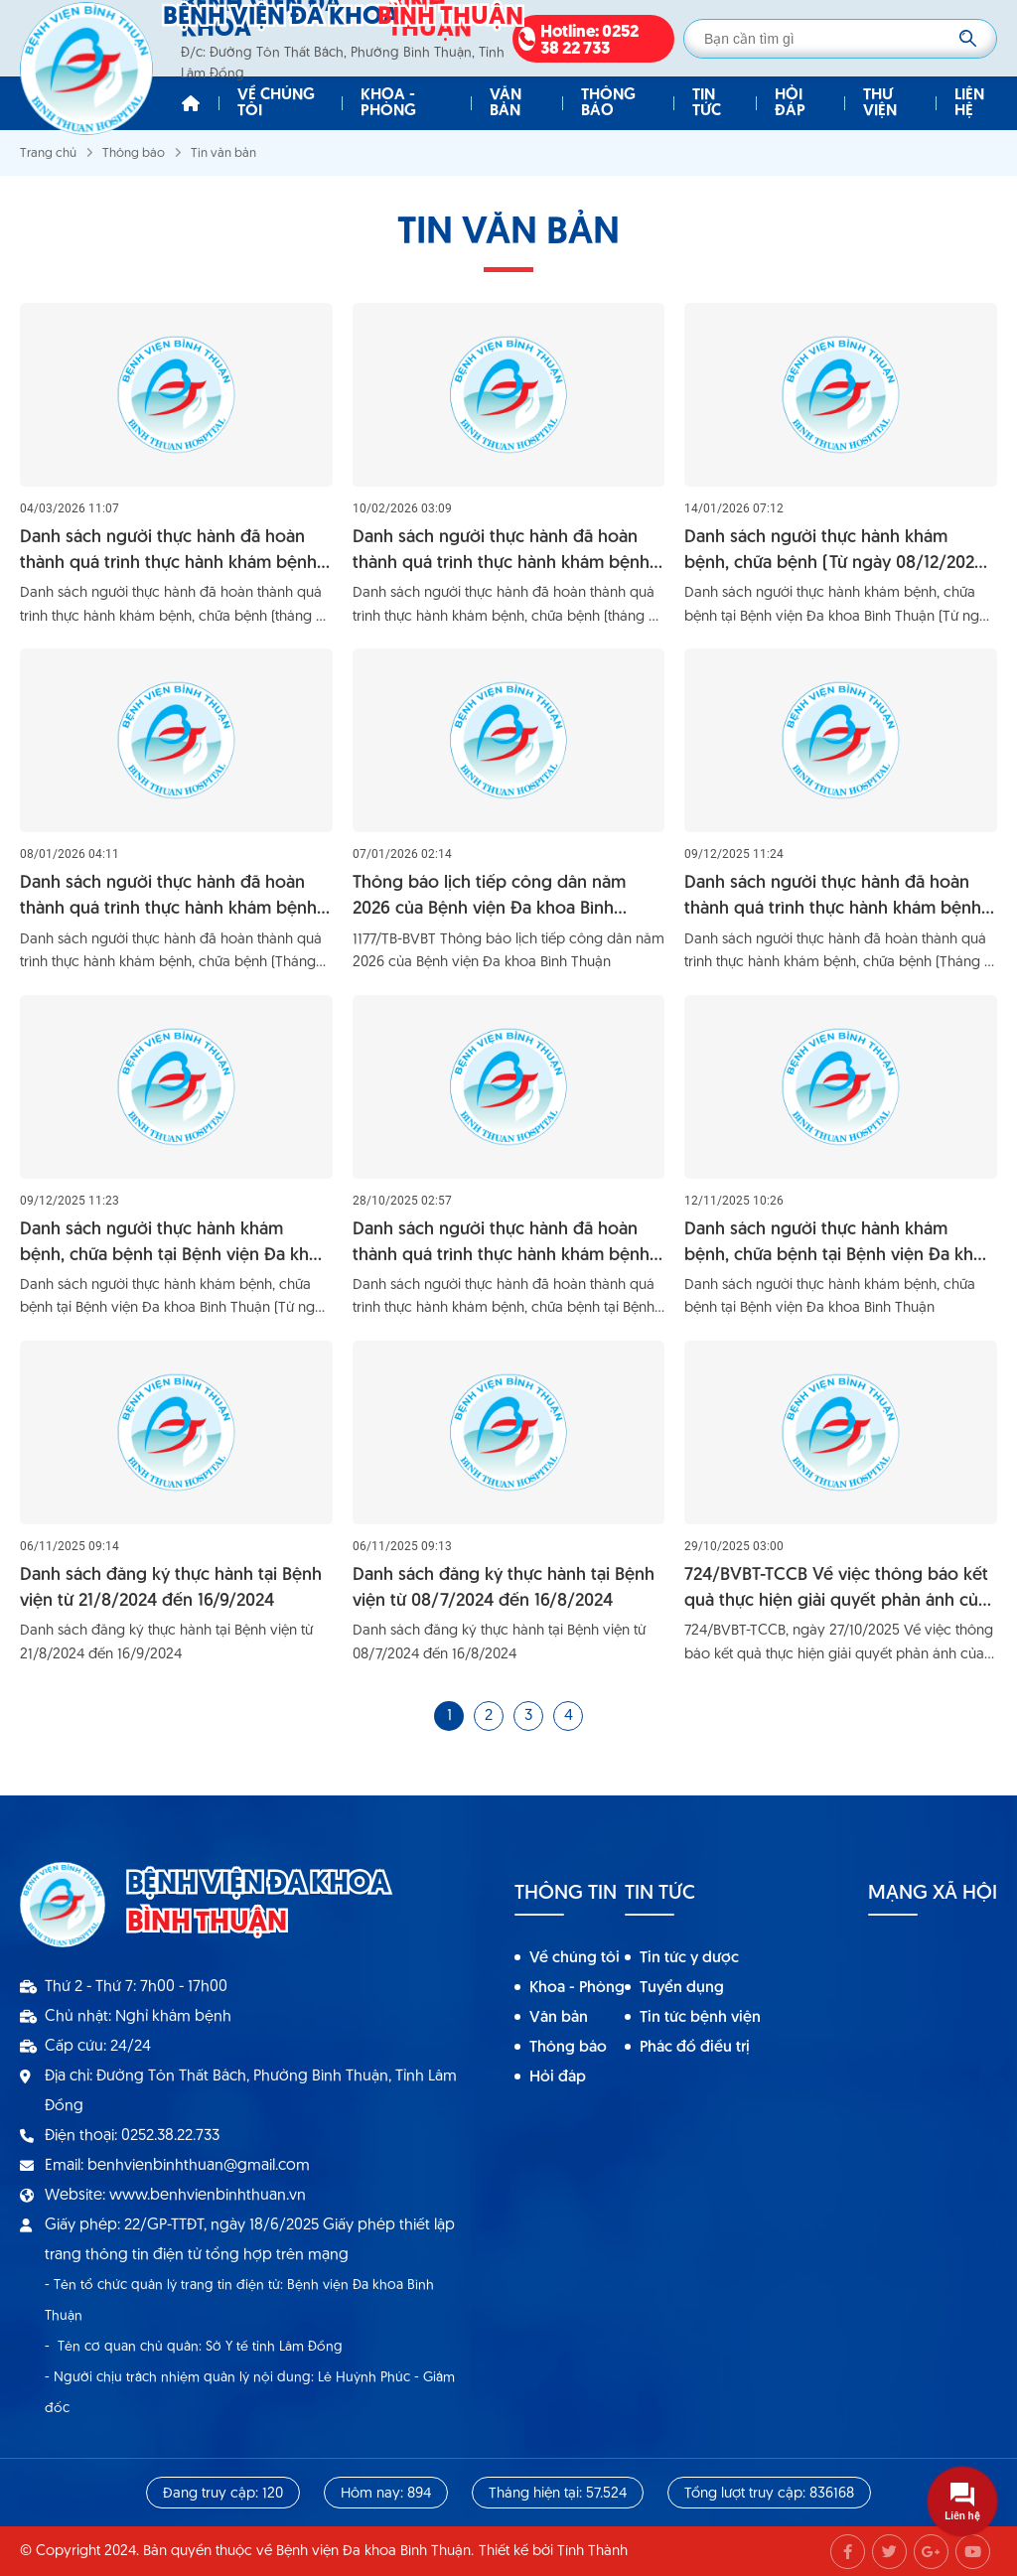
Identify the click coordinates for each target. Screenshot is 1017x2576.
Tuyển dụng (682, 1988)
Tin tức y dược (689, 1958)
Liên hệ (969, 103)
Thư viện (880, 103)
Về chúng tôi (276, 103)
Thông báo (608, 103)
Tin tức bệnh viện (700, 2018)
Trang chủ (48, 153)
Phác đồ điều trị (695, 2048)
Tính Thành (592, 2551)
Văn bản (505, 103)
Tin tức (706, 103)
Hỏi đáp (790, 103)
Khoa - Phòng (388, 103)
